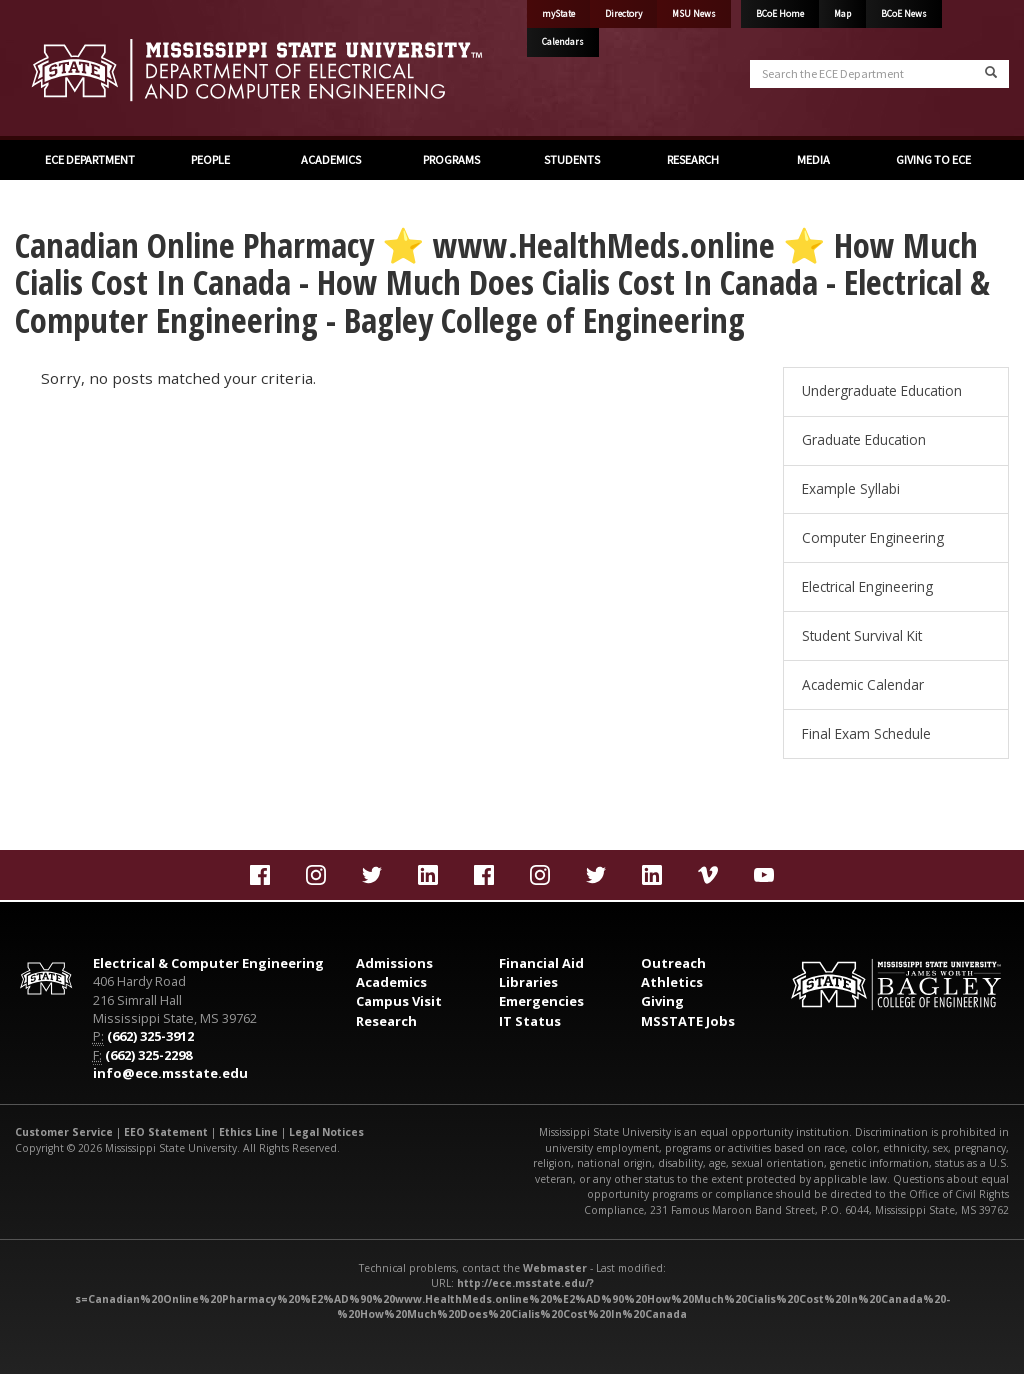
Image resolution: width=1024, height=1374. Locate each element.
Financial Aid (541, 963)
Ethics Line (248, 1132)
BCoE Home (780, 14)
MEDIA (813, 159)
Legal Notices (326, 1132)
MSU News (694, 14)
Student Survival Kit (862, 635)
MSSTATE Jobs (688, 1021)
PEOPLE (210, 159)
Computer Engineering (873, 537)
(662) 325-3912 (150, 1036)
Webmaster (555, 1268)
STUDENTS (572, 159)
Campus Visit (399, 1001)
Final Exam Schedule (866, 733)
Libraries (528, 982)
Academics (391, 982)
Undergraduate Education (882, 390)
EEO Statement (166, 1132)
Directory (623, 14)
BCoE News (904, 14)
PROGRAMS (451, 159)
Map (842, 14)
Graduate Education (864, 439)
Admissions (394, 963)
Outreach (673, 963)
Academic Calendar (863, 684)
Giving (662, 1001)
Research (386, 1021)
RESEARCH (693, 159)
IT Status (530, 1021)
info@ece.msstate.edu (170, 1073)
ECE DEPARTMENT (90, 159)
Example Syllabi (851, 488)
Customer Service (64, 1132)
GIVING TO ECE (933, 159)
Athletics (672, 982)
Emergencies (541, 1001)
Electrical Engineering (867, 586)
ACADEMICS (331, 159)
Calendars (563, 42)
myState (558, 14)
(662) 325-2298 (148, 1055)
